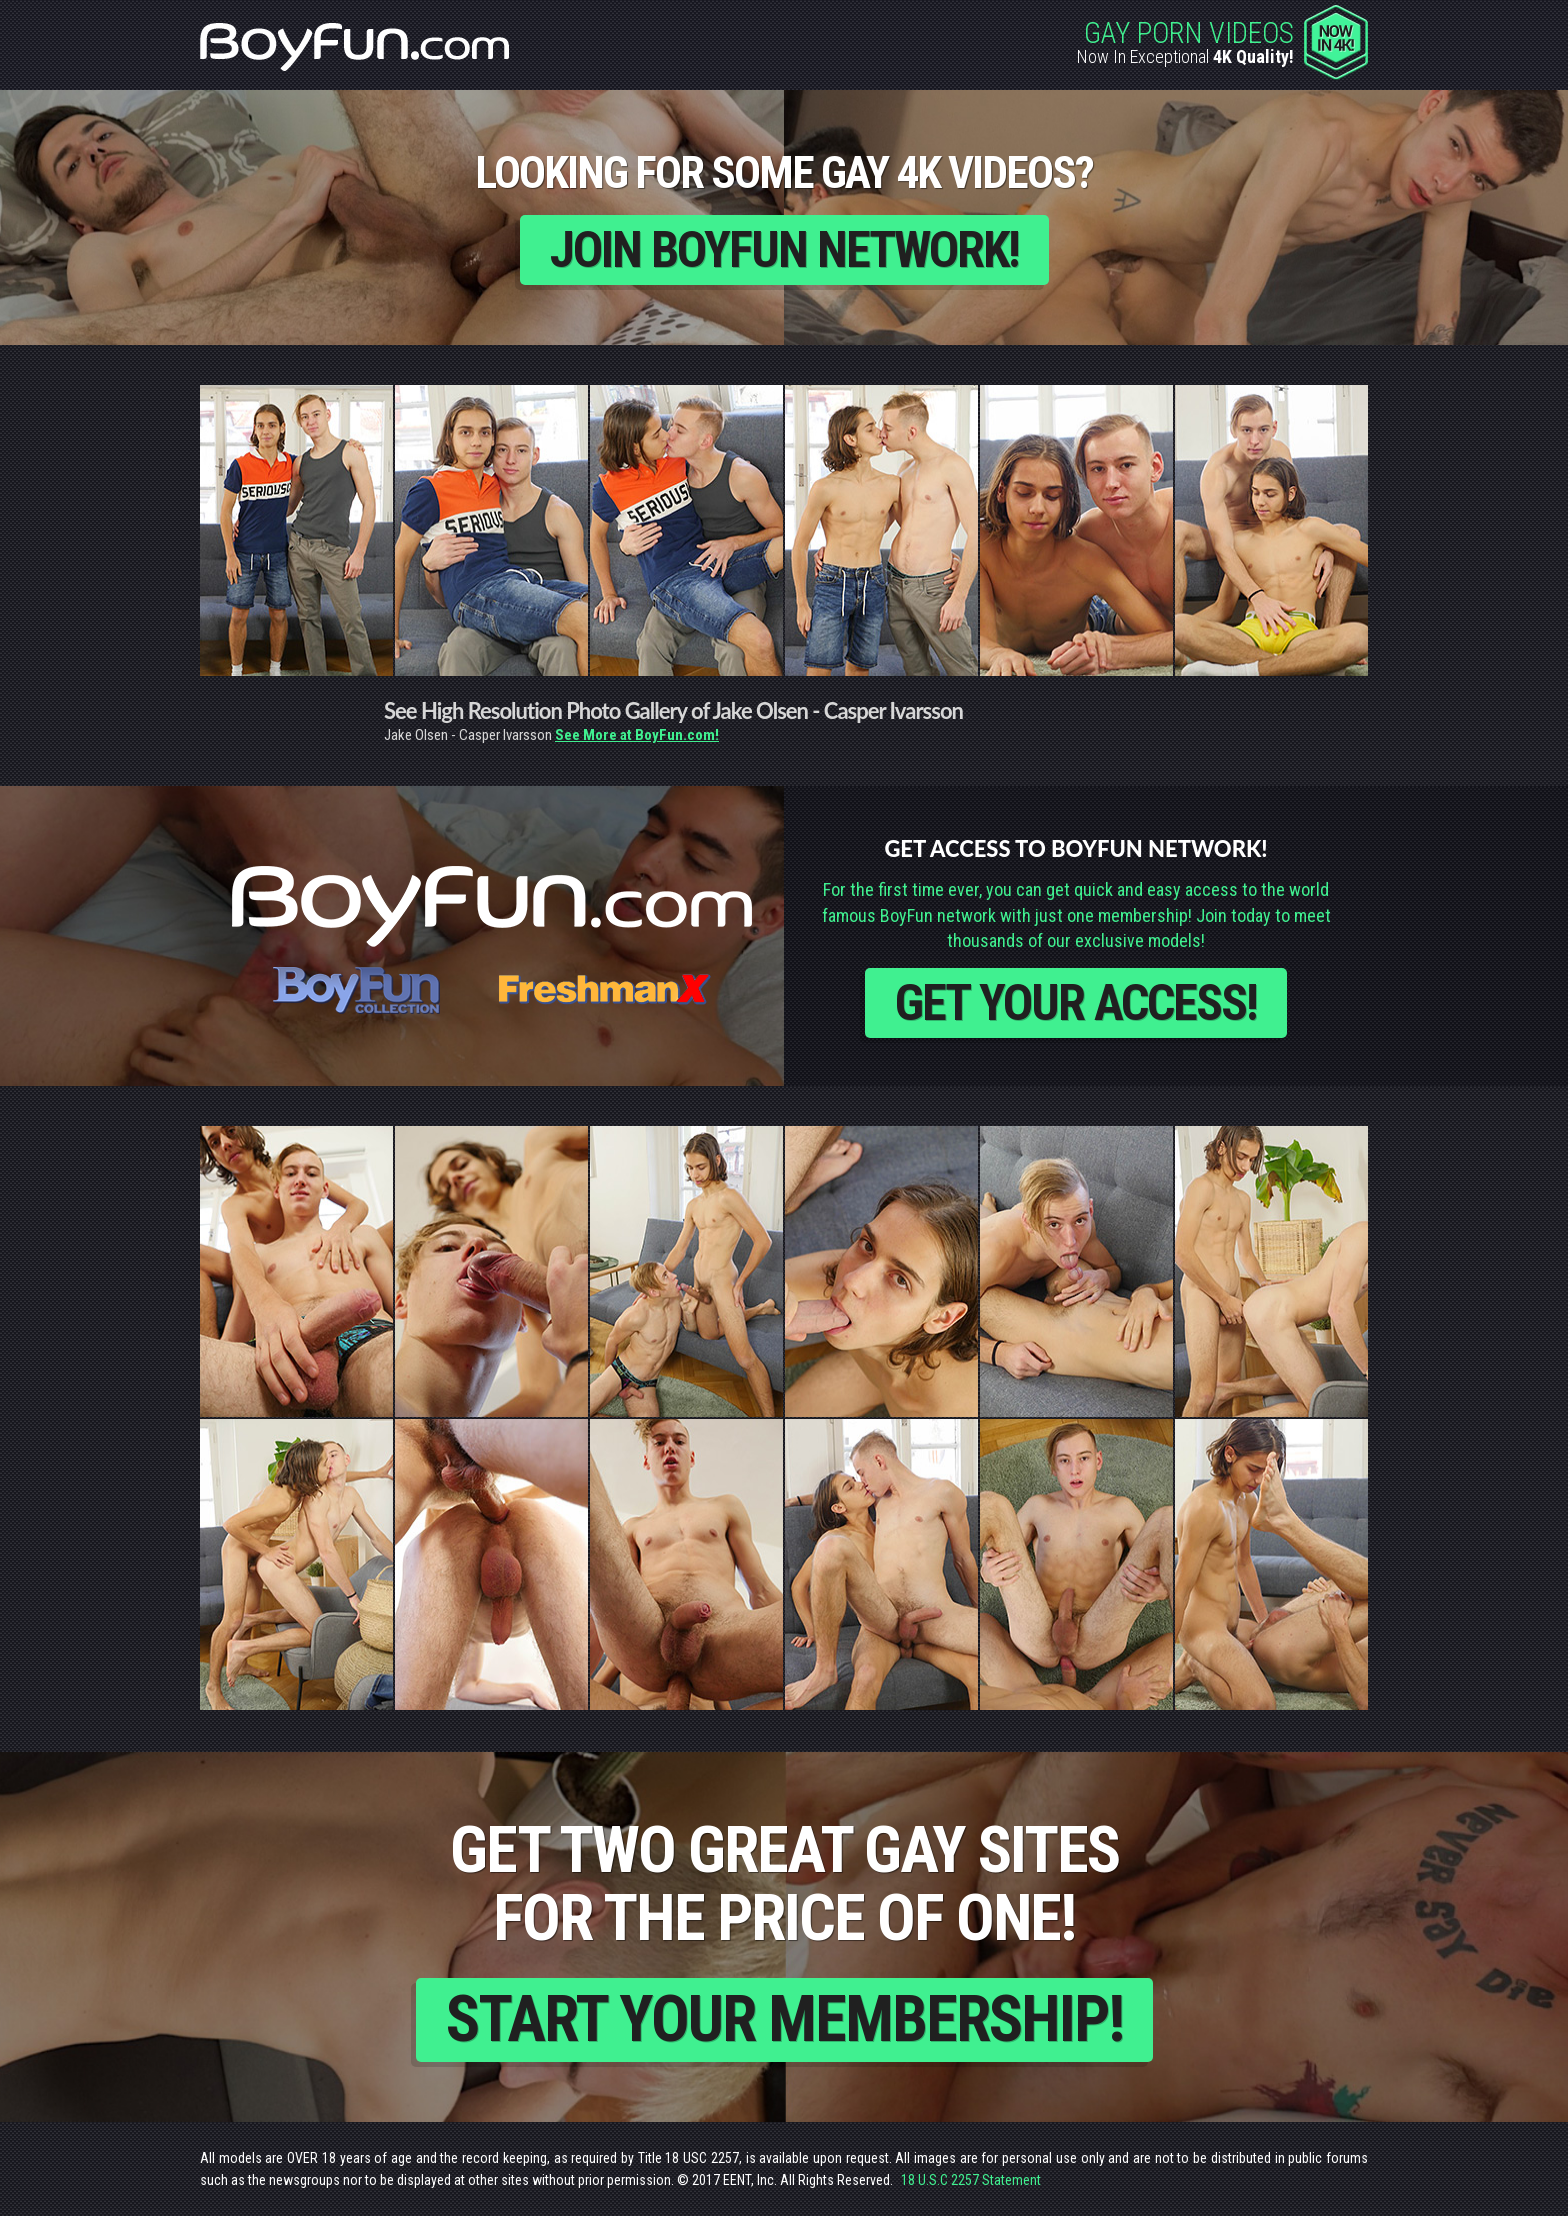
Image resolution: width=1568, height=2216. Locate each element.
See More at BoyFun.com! (637, 735)
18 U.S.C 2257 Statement (971, 2180)
